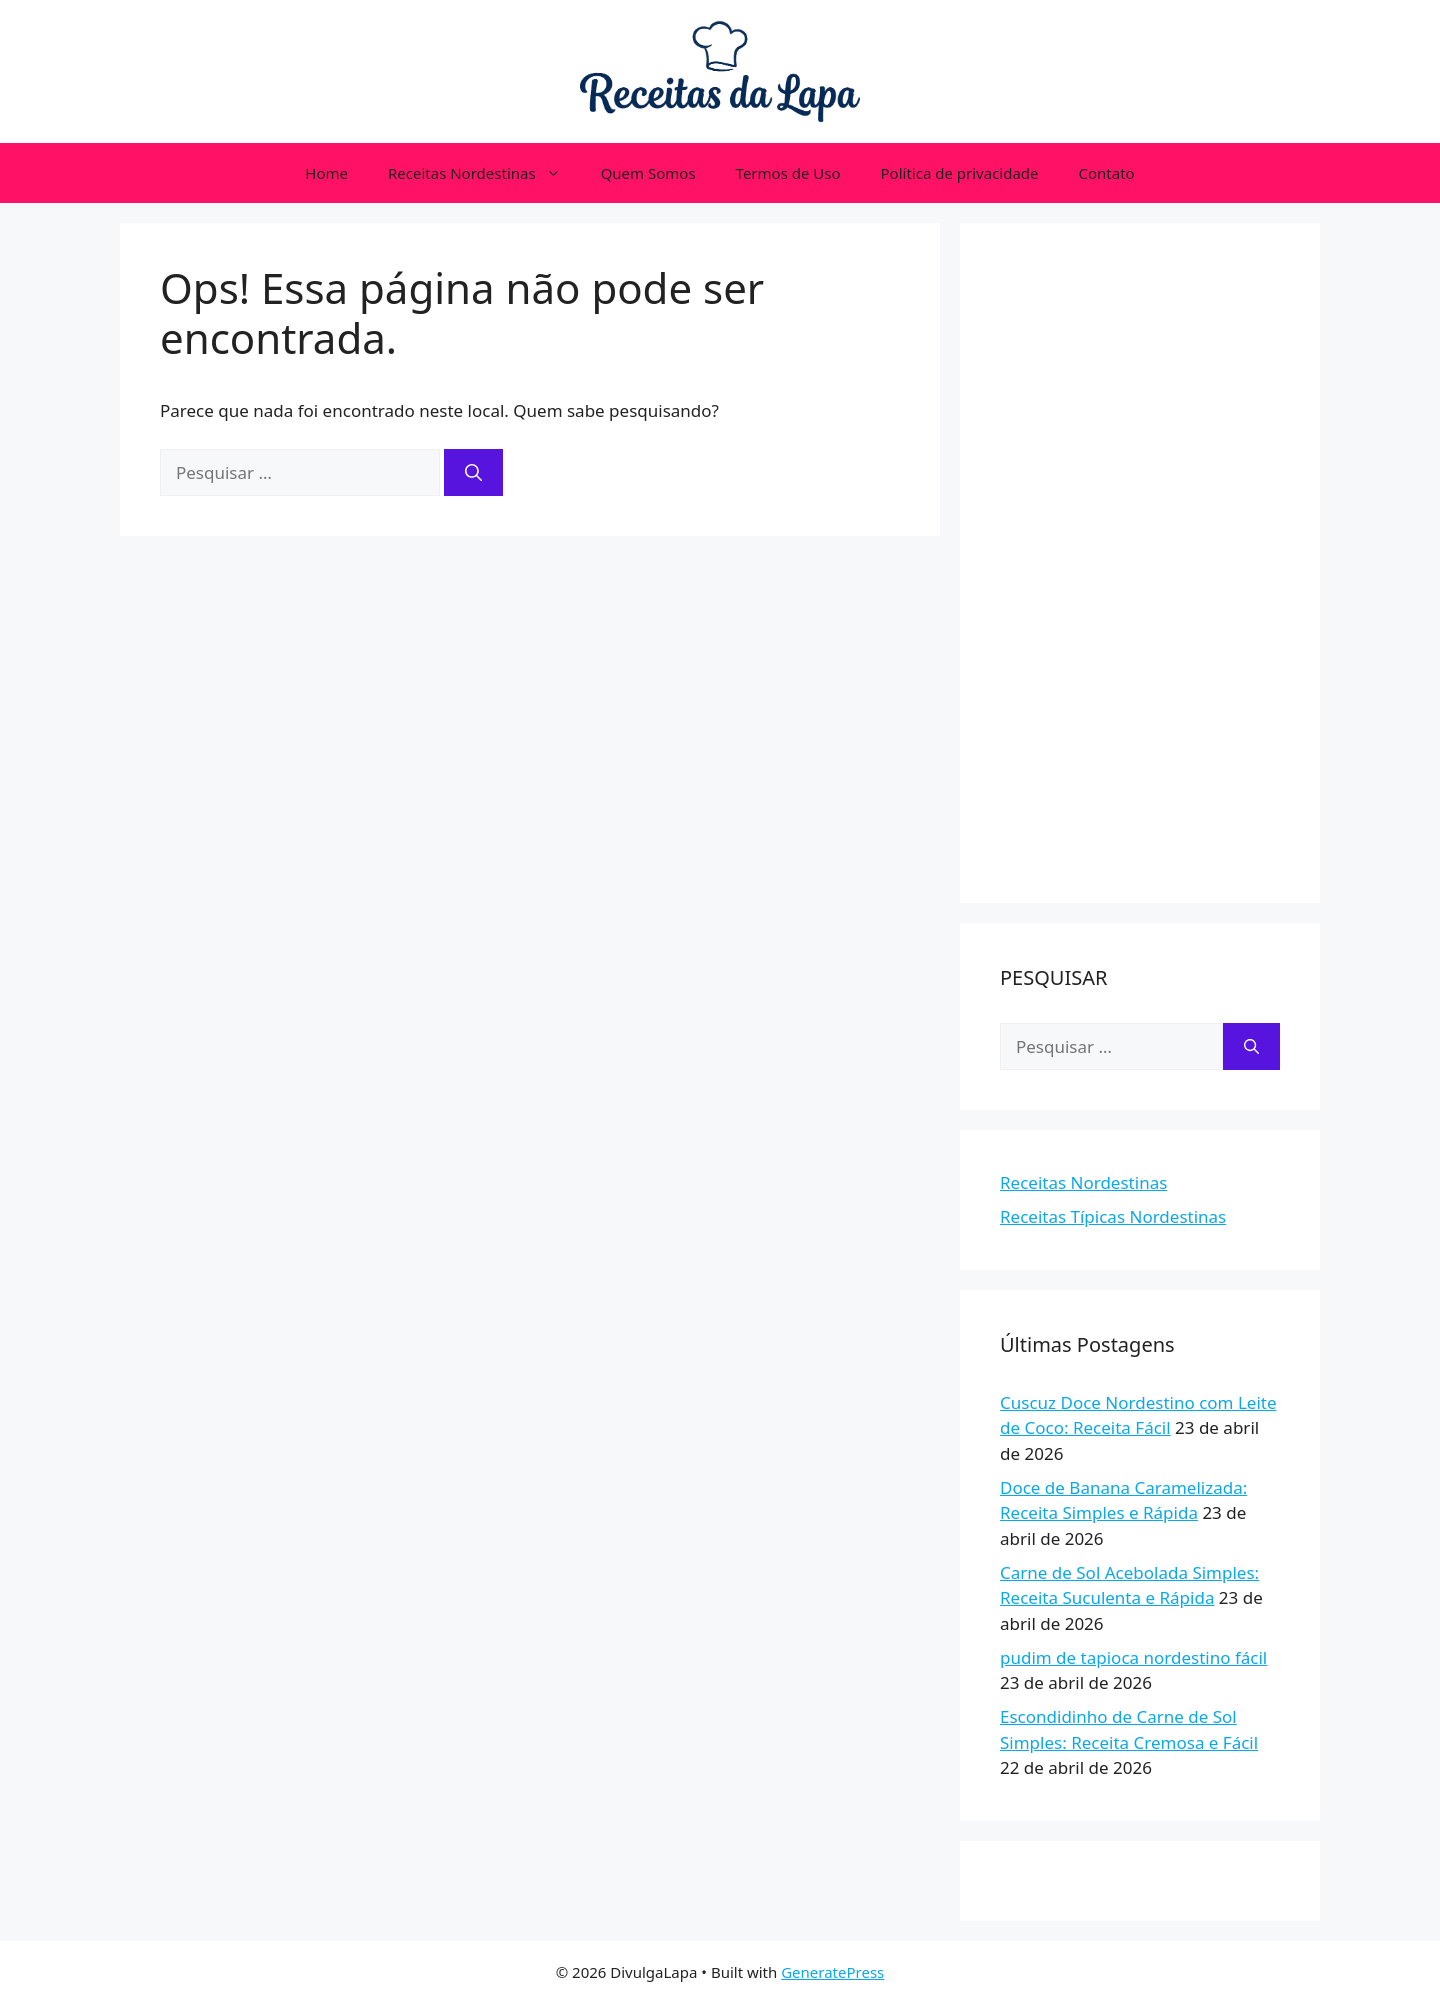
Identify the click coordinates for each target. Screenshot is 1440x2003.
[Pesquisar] (473, 473)
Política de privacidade (960, 173)
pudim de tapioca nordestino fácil (1133, 1657)
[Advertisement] (1140, 563)
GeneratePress (832, 1972)
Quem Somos (648, 173)
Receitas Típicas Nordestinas (1113, 1216)
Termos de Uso (788, 173)
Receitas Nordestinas (484, 173)
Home (326, 173)
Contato (1107, 173)
